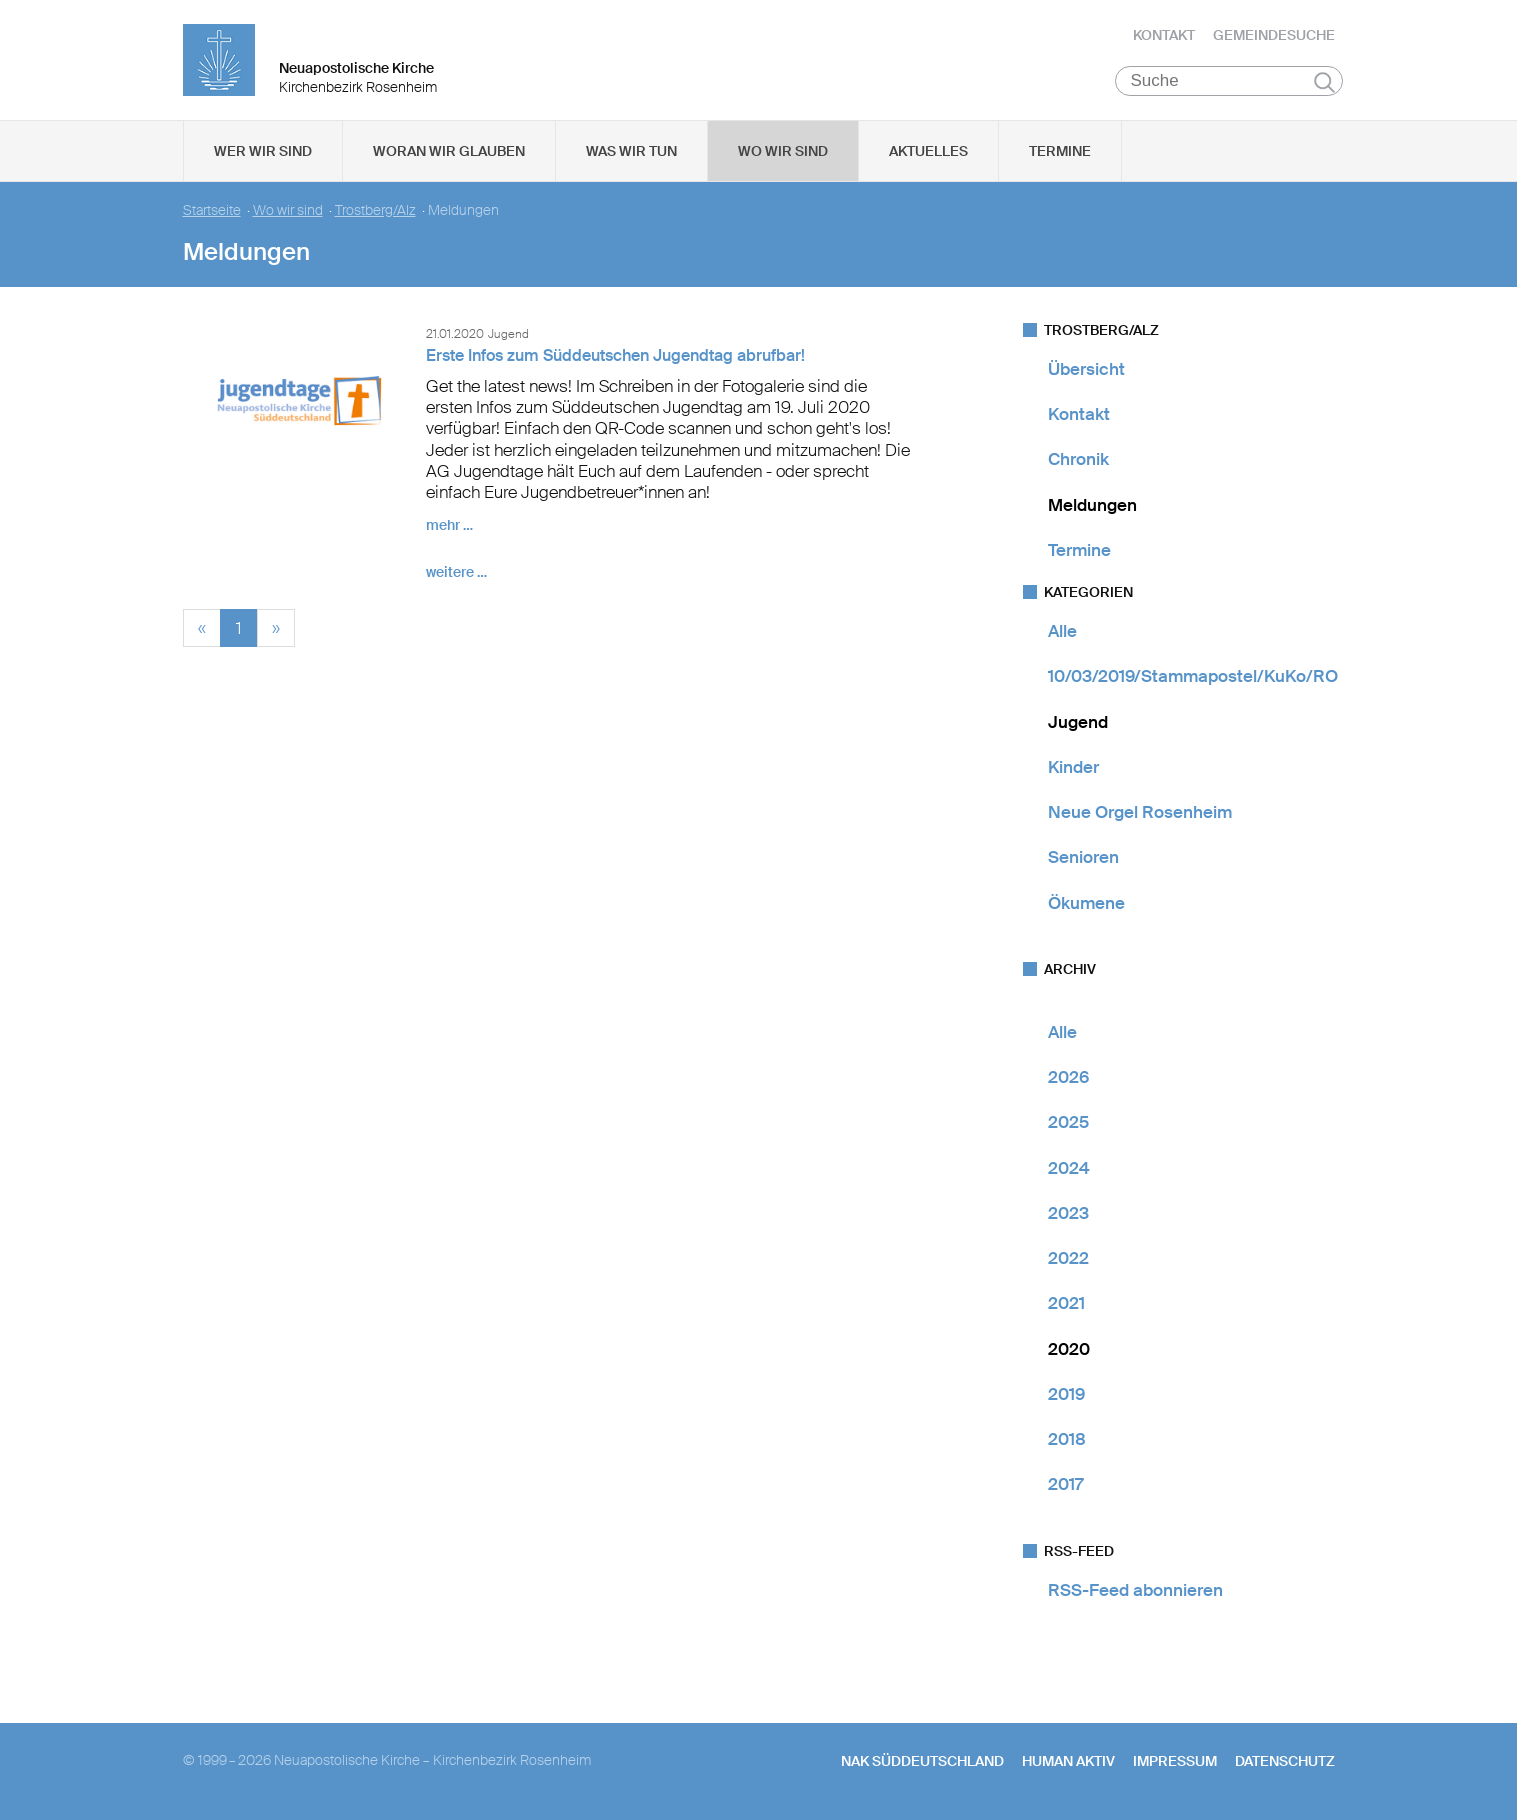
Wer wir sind (263, 151)
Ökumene (1086, 903)
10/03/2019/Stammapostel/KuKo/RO (1193, 677)
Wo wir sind (783, 151)
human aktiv (1068, 1761)
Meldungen (1092, 505)
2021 (1066, 1304)
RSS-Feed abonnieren (1135, 1590)
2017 (1065, 1485)
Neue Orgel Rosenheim (1140, 812)
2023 (1068, 1213)
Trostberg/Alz (375, 210)
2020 (1069, 1349)
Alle (1062, 631)
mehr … (449, 526)
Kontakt (1164, 35)
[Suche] (1229, 81)
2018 (1067, 1439)
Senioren (1083, 858)
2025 (1068, 1123)
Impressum (1175, 1761)
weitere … (456, 573)
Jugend (1078, 722)
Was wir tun (631, 151)
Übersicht (1086, 369)
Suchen (1324, 82)
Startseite (212, 210)
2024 (1069, 1168)
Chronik (1078, 460)
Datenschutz (1285, 1761)
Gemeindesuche (1274, 35)
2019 (1066, 1394)
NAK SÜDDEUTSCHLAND (922, 1761)
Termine (1060, 151)
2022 (1068, 1258)
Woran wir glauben (449, 151)
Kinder (1073, 767)
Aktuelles (928, 151)
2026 (1068, 1077)
